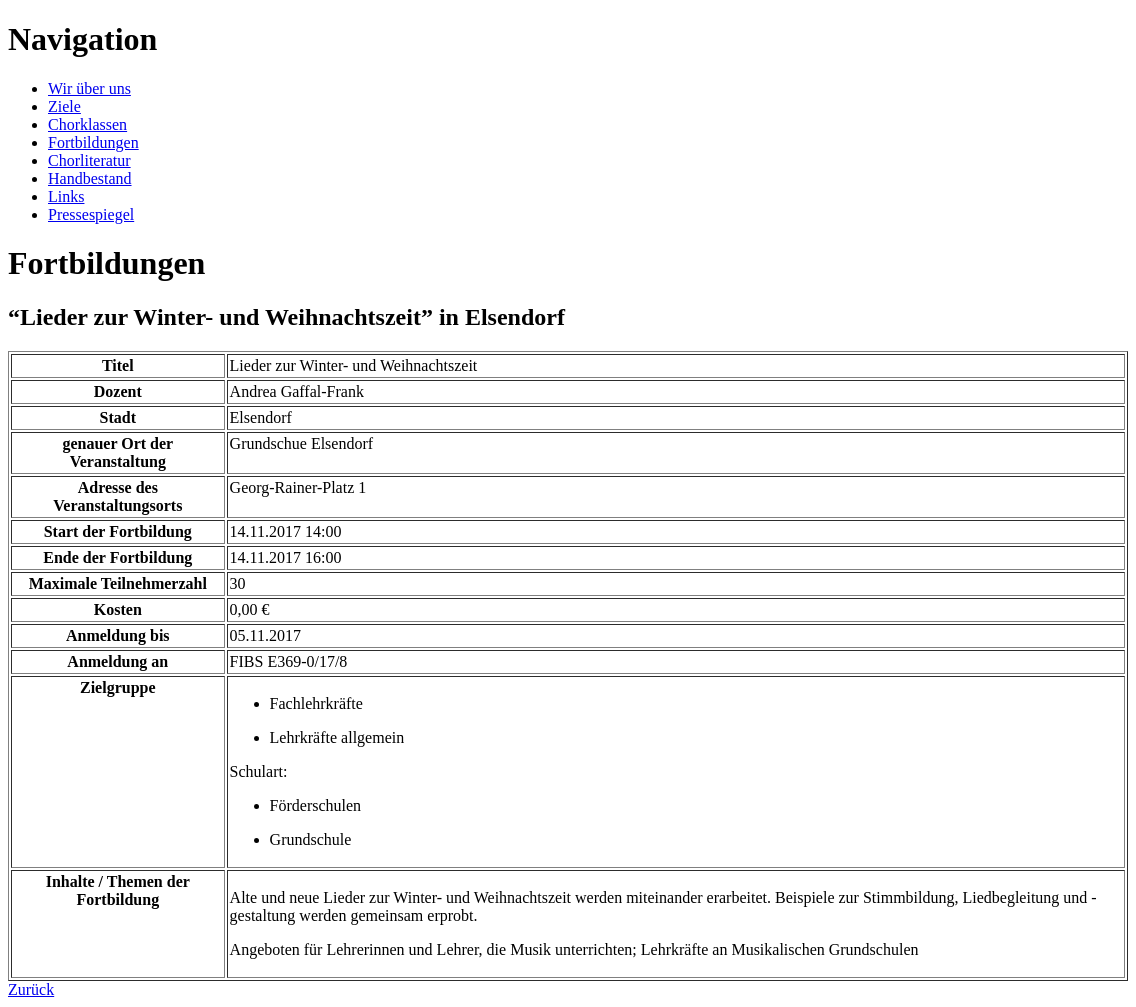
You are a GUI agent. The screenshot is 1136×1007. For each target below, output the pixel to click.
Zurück (31, 989)
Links (66, 196)
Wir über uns (89, 88)
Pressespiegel (91, 214)
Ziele (64, 106)
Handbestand (90, 178)
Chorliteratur (89, 160)
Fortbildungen (93, 142)
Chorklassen (87, 124)
